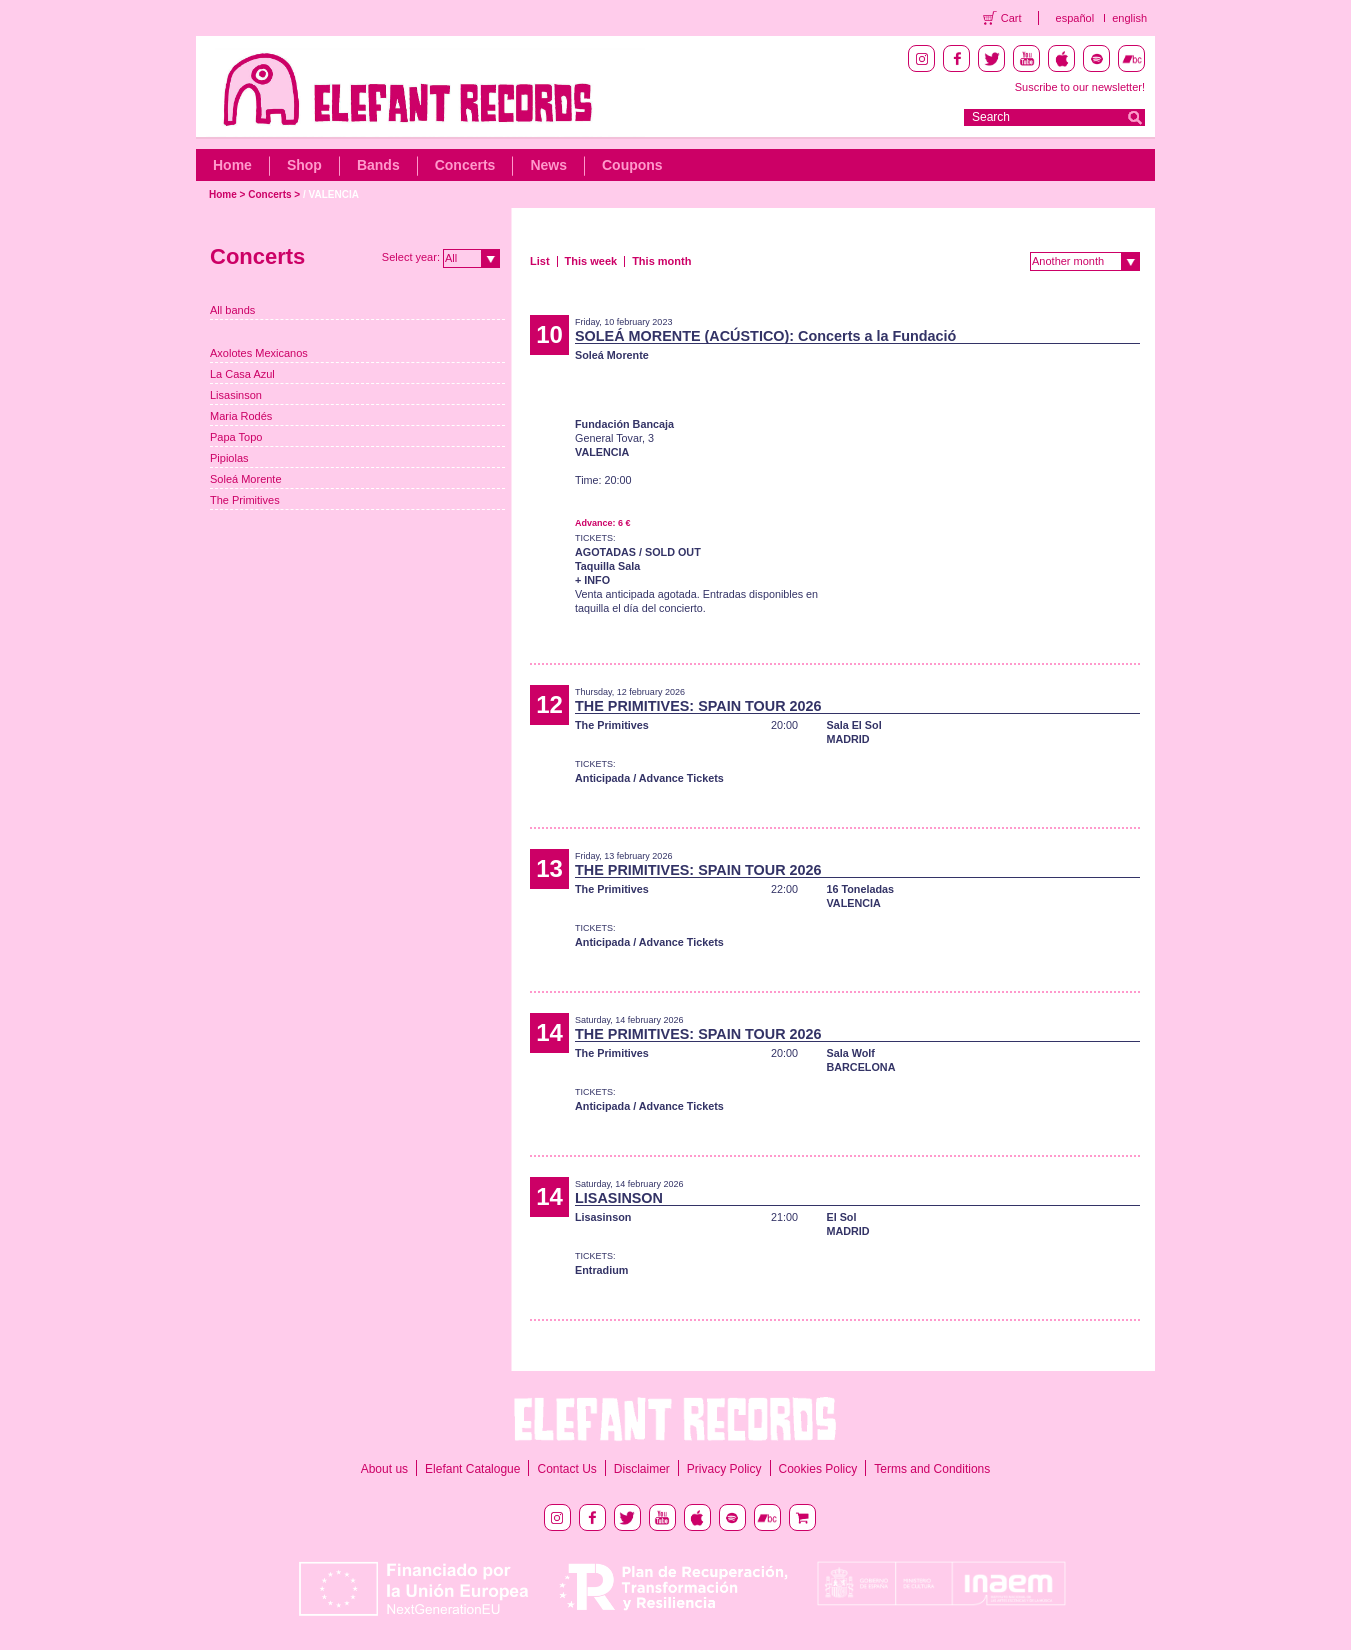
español (1075, 18)
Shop (304, 165)
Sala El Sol (853, 725)
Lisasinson (236, 395)
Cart (1011, 18)
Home (232, 165)
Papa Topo (236, 437)
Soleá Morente (246, 479)
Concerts (465, 165)
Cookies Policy (818, 1469)
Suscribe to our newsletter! (1080, 87)
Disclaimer (642, 1469)
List (540, 261)
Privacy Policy (724, 1469)
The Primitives (245, 500)
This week (591, 261)
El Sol (841, 1217)
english (1129, 18)
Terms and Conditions (932, 1469)
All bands (232, 310)
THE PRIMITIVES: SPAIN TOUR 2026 (698, 706)
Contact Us (566, 1469)
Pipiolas (229, 458)
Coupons (632, 165)
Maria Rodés (241, 416)
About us (384, 1469)
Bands (378, 165)
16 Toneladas (860, 889)
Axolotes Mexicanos (259, 353)
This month (661, 261)
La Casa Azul (242, 374)
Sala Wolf (850, 1053)
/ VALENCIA (331, 194)
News (548, 165)
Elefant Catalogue (472, 1469)
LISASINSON (619, 1198)
